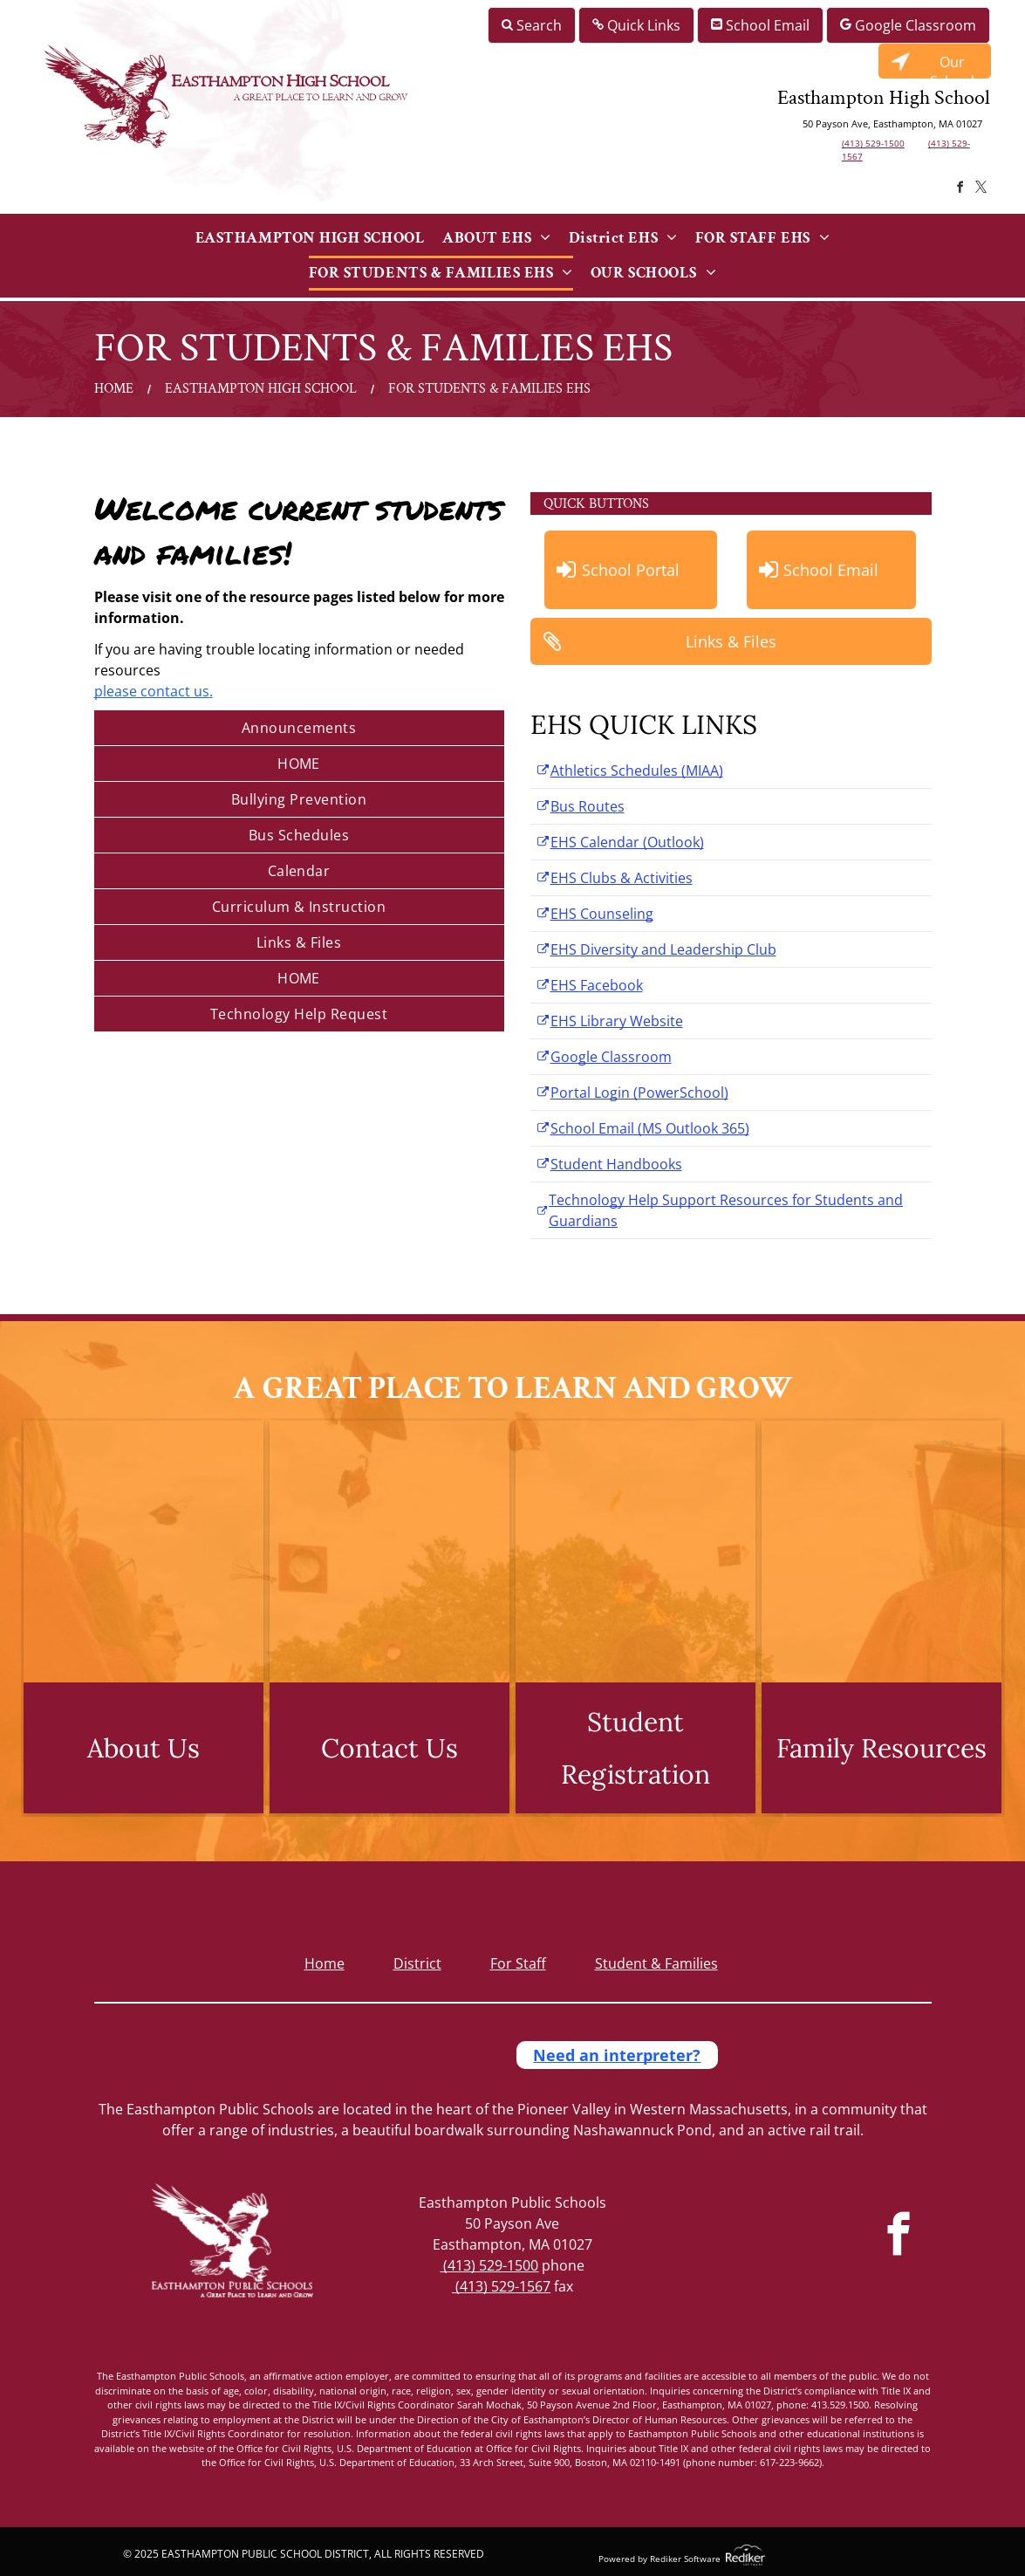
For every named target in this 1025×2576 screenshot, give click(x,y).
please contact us (151, 691)
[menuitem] (310, 238)
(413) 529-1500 (873, 143)
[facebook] (960, 190)
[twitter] (981, 190)
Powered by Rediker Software (659, 2558)
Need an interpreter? (616, 2055)
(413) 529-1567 (501, 2286)
